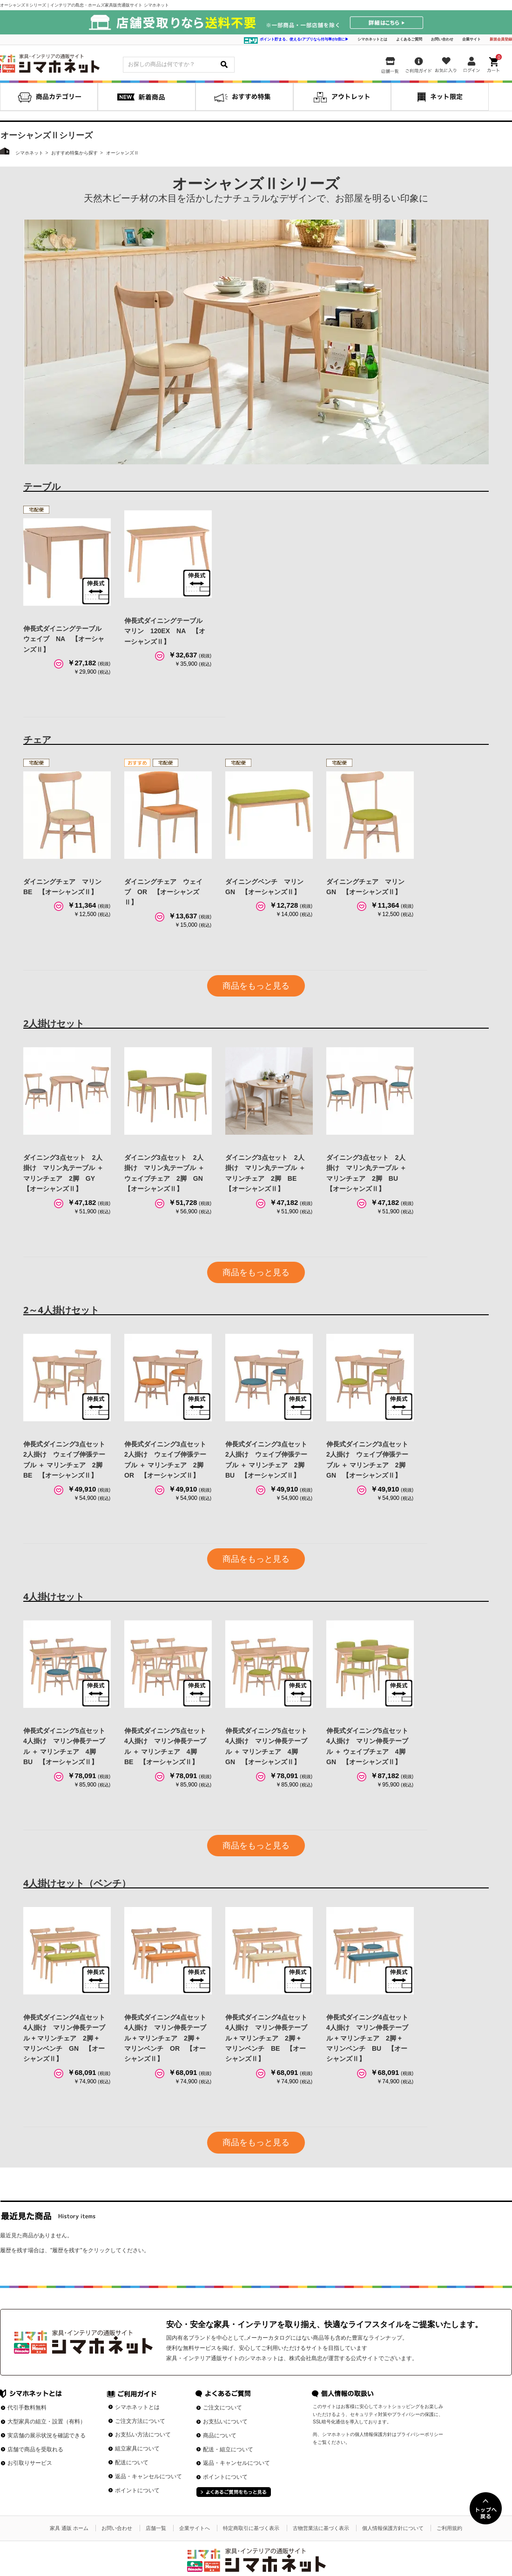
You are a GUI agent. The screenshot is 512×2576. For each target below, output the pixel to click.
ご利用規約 (449, 2528)
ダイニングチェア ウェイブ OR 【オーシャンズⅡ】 (163, 892)
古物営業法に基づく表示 (321, 2528)
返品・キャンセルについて (148, 2476)
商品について (219, 2435)
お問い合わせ (442, 39)
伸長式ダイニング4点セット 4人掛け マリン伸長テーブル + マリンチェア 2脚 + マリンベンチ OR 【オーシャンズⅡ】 (168, 2038)
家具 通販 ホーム (69, 2528)
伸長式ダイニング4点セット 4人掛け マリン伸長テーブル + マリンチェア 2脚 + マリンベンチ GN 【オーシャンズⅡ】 (67, 2038)
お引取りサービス (29, 2463)
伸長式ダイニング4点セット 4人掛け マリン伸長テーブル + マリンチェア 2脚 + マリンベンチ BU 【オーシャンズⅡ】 (370, 2038)
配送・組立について (228, 2449)
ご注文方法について (140, 2421)
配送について (131, 2462)
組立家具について (137, 2448)
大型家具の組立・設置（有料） (46, 2421)
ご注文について (222, 2407)
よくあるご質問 (409, 39)
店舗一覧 (156, 2528)
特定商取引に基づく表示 (251, 2528)
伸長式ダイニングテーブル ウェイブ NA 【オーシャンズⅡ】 (65, 639)
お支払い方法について (143, 2434)
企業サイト (471, 39)
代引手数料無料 (27, 2407)
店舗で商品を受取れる (35, 2449)
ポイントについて (137, 2490)
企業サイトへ (194, 2528)
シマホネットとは (372, 39)
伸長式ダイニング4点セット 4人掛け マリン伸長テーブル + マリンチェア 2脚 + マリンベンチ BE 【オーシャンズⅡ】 (269, 2038)
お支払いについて (225, 2421)
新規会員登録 (501, 39)
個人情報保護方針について (393, 2528)
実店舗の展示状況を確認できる (46, 2435)
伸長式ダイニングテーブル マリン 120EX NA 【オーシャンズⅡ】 (166, 631)
